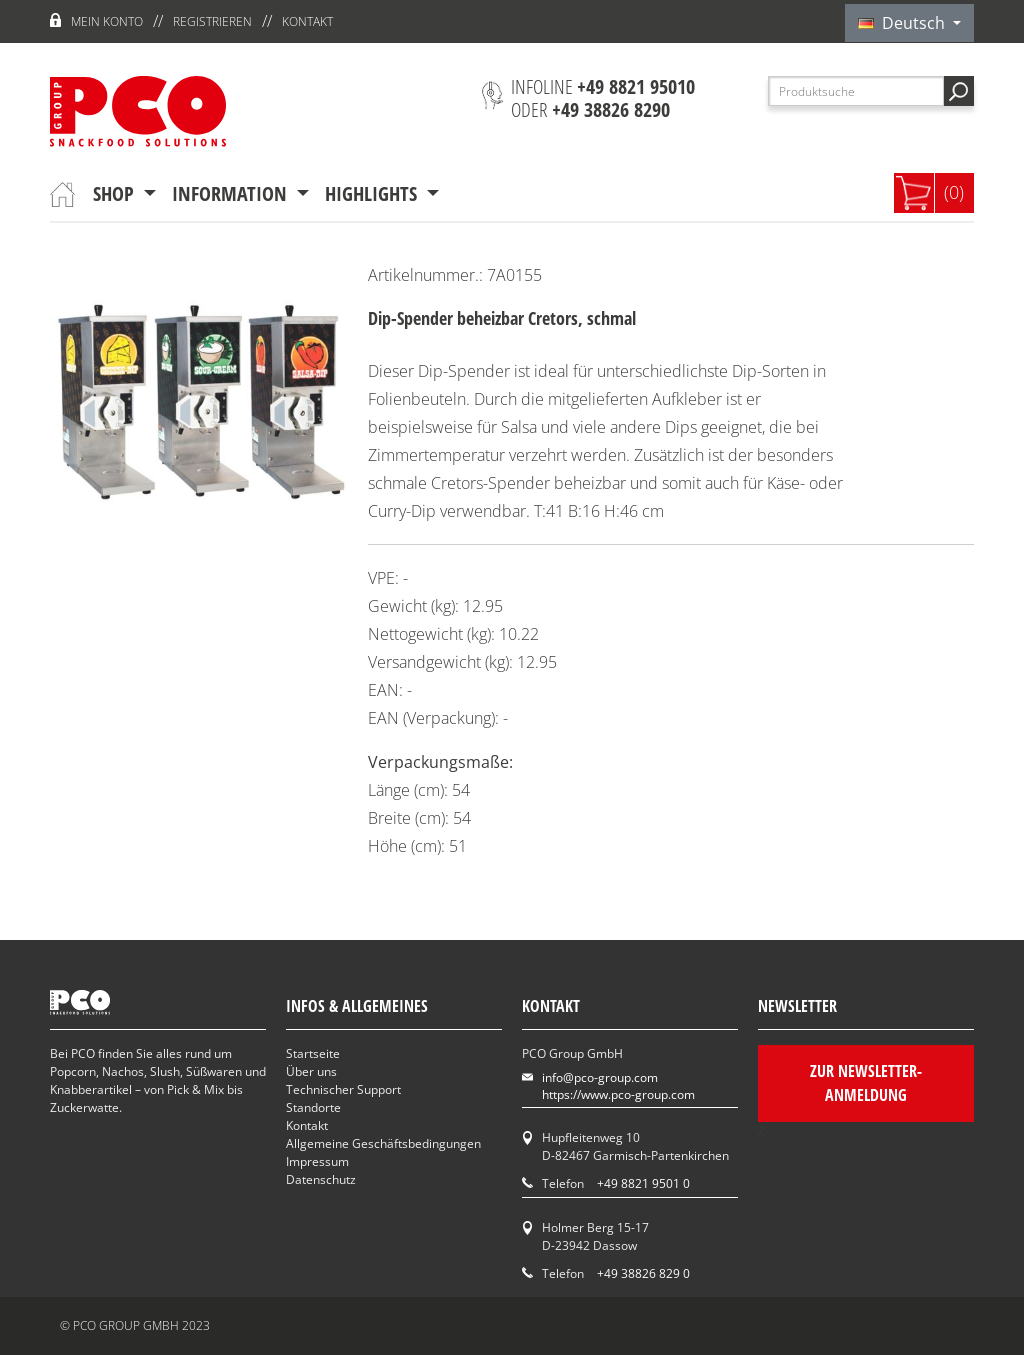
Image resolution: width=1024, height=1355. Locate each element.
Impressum (317, 1161)
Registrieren (212, 21)
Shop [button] (116, 193)
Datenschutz (321, 1179)
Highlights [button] (373, 193)
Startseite (313, 1053)
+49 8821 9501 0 (643, 1183)
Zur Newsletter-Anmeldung (866, 1083)
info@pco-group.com (600, 1077)
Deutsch (903, 23)
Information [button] (232, 193)
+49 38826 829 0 (643, 1273)
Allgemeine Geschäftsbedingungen (383, 1143)
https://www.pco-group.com (618, 1094)
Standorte (313, 1107)
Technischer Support (343, 1089)
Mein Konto (107, 21)
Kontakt (307, 21)
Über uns (311, 1071)
